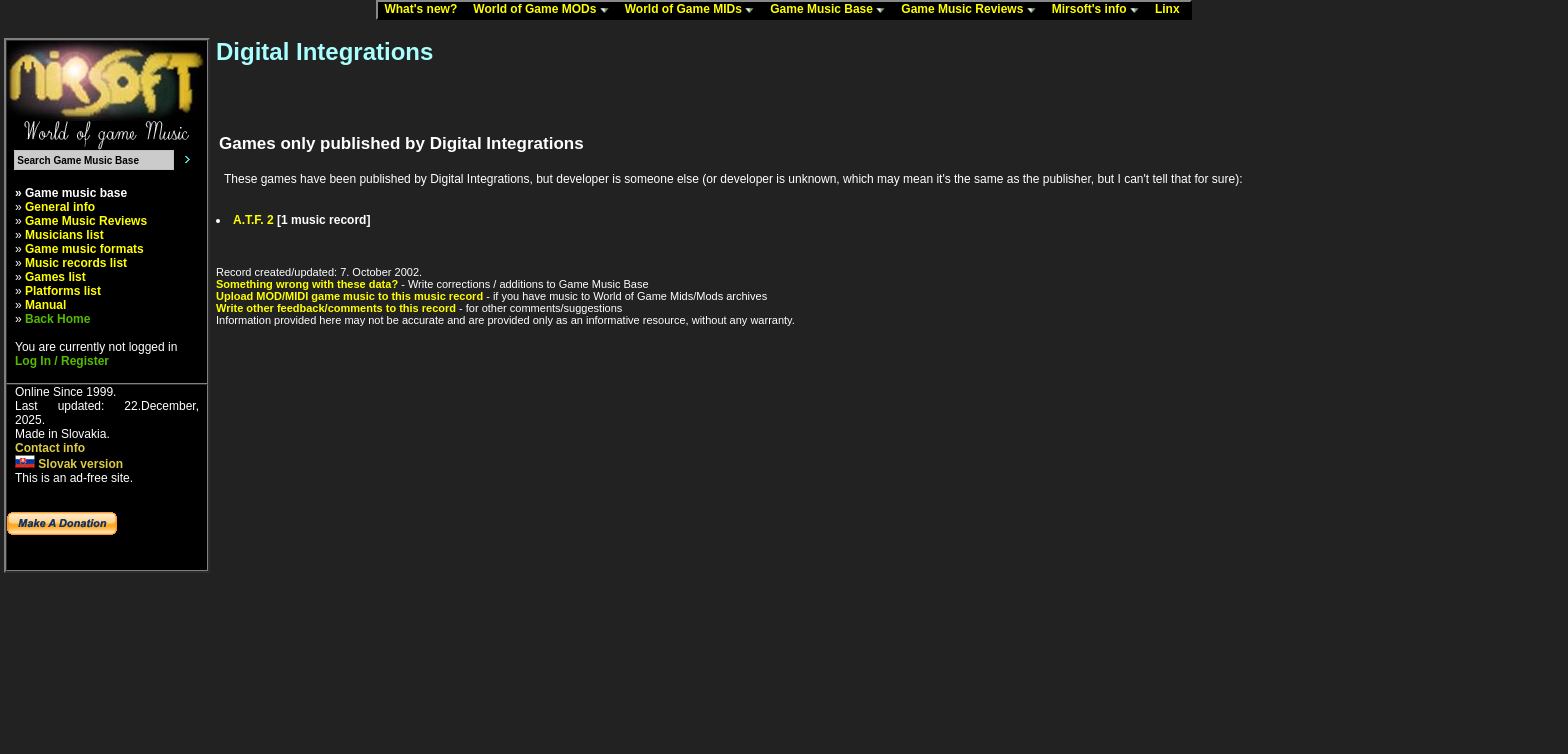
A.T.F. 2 (253, 220)
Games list (55, 277)
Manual (45, 305)
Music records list (76, 263)
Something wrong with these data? (307, 284)
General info (60, 207)
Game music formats (84, 249)
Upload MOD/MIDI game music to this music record (349, 296)
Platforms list (63, 291)
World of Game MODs (545, 10)
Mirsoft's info (1100, 10)
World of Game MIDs (694, 10)
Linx (1172, 10)
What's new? (425, 10)
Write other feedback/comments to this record (336, 308)
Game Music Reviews (972, 10)
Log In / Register (62, 361)
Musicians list (64, 235)
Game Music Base (832, 10)
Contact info (50, 448)
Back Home (57, 319)
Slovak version (69, 464)
